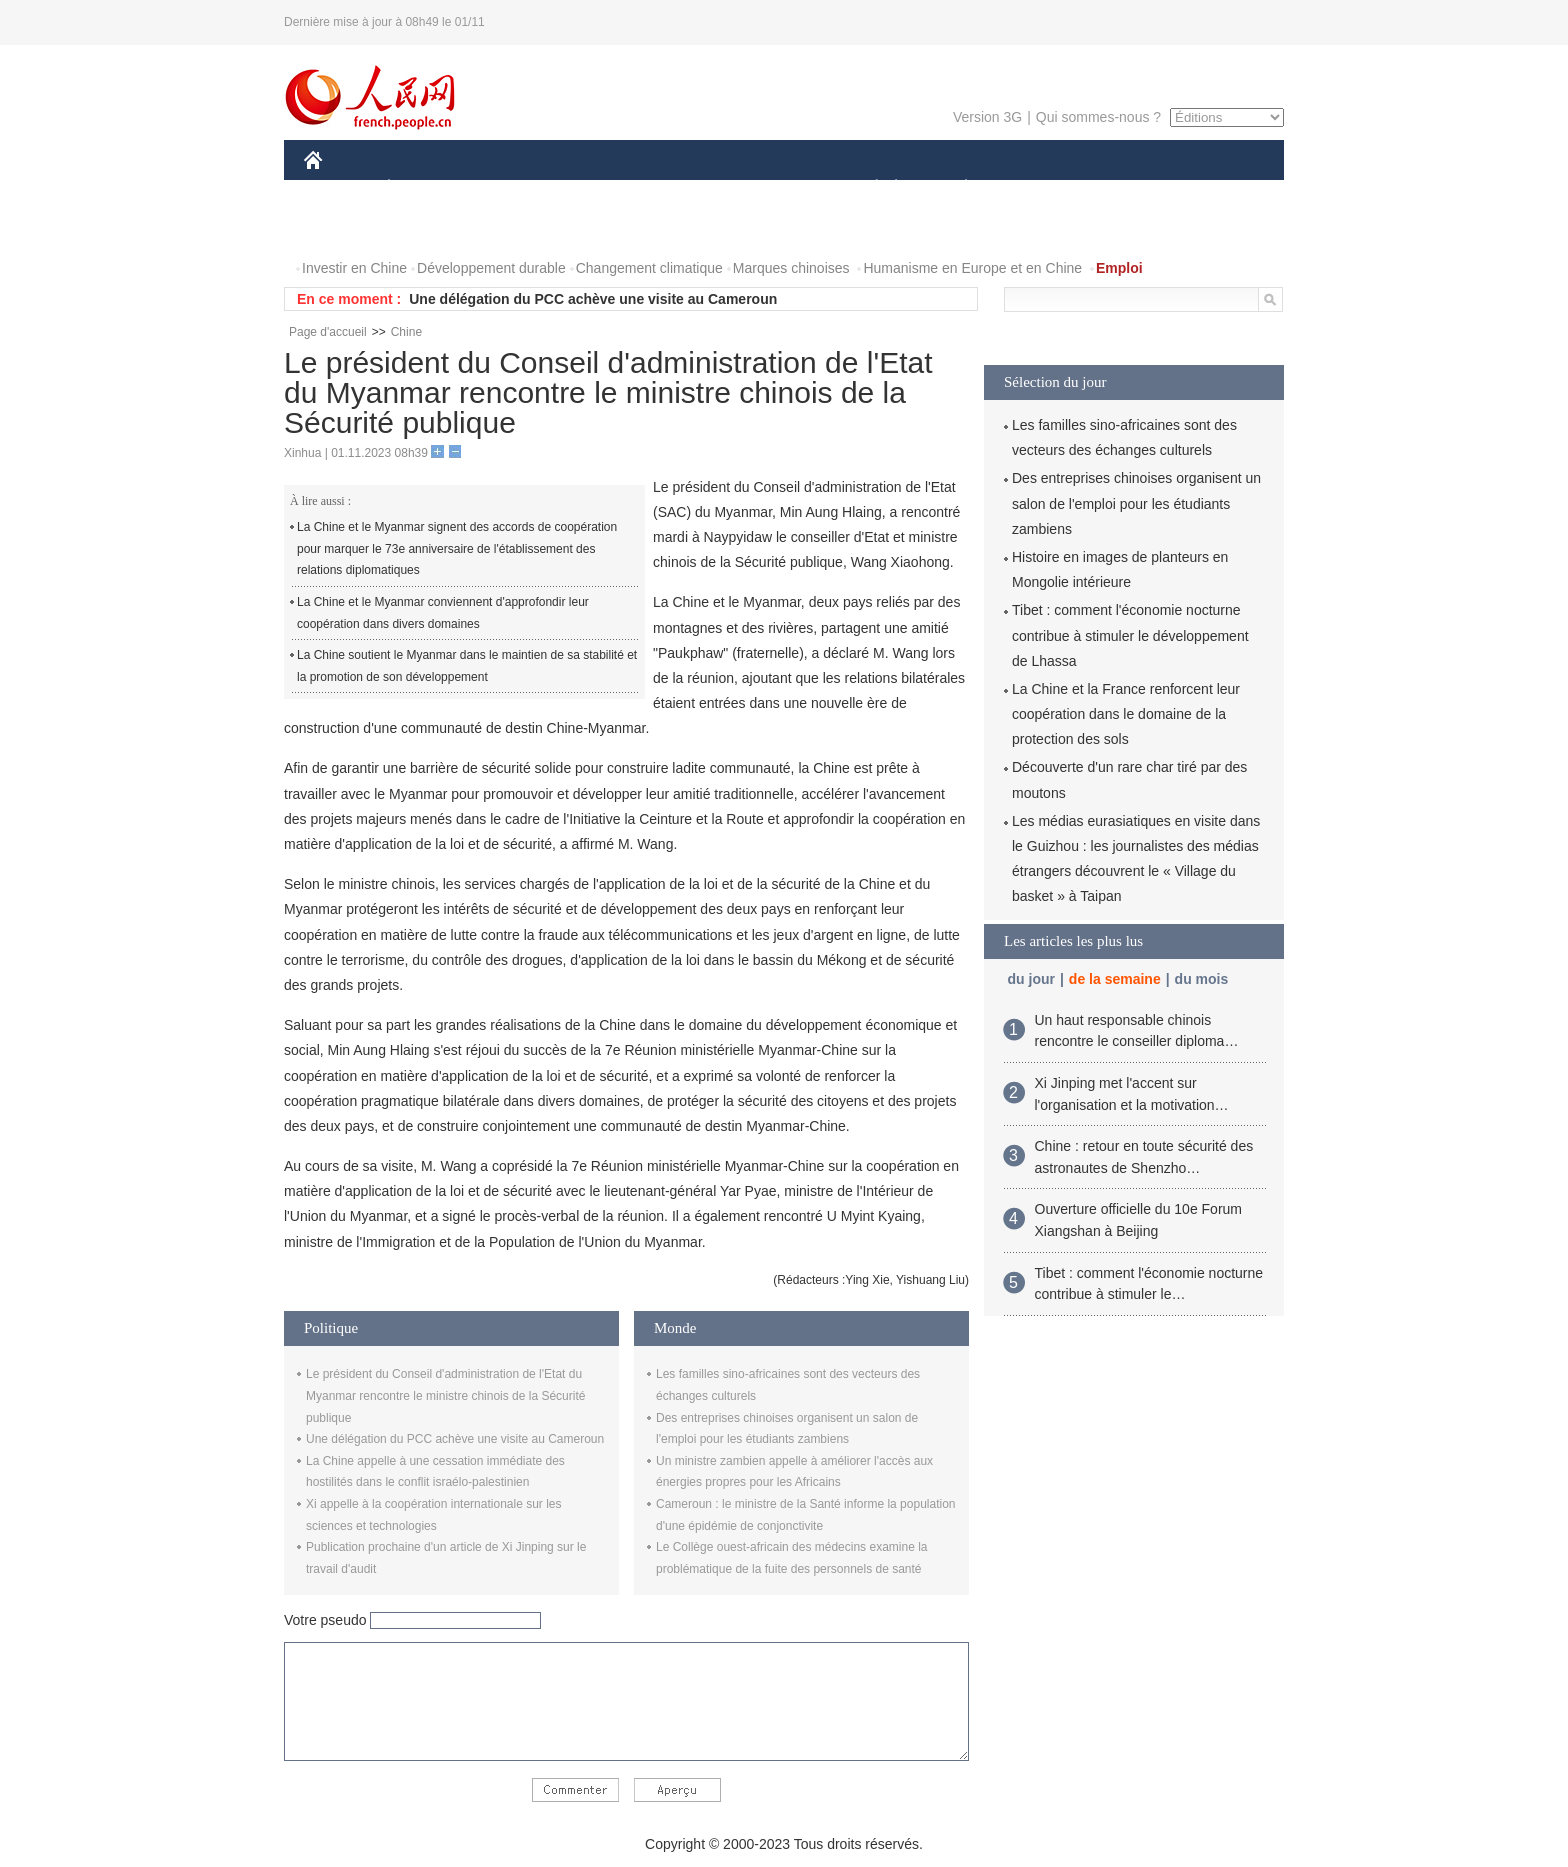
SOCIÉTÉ (867, 188)
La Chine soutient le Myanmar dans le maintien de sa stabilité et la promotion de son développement (467, 666)
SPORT (1035, 188)
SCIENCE (688, 188)
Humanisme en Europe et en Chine (972, 268)
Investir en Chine (354, 268)
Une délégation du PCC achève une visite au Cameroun (593, 299)
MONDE (516, 188)
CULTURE (778, 188)
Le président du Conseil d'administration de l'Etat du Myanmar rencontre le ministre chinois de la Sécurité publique (445, 1395)
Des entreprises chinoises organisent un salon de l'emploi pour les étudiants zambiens (1136, 503)
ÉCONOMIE (425, 188)
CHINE (338, 188)
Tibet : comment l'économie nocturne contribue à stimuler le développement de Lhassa (1130, 635)
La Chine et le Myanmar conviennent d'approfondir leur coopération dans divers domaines (443, 613)
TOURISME (1121, 188)
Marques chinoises (791, 268)
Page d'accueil (328, 332)
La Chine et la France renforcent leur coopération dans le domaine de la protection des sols (1126, 714)
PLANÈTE (955, 188)
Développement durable (491, 268)
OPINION (1215, 188)
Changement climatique (649, 268)
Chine (406, 332)
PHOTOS (345, 228)
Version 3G (987, 117)
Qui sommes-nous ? (1098, 117)
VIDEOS (425, 228)
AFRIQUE (600, 188)
